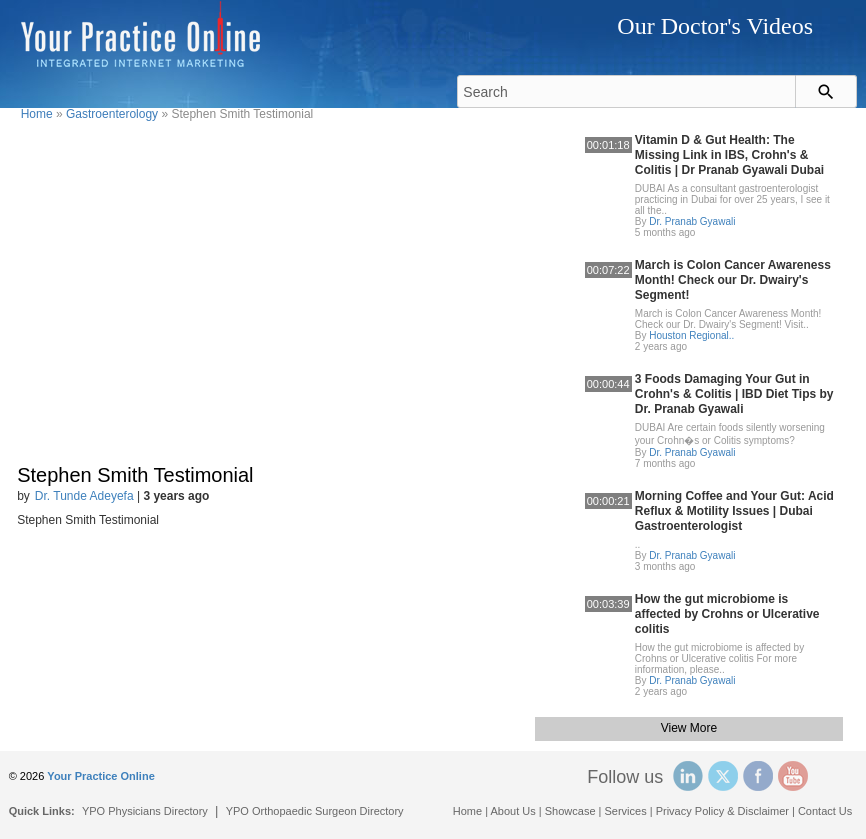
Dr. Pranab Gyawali (692, 221)
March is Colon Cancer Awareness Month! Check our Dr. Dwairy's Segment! (733, 280)
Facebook (758, 776)
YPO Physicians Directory (145, 811)
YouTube (793, 776)
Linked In (688, 776)
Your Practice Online (100, 776)
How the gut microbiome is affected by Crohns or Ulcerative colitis (727, 614)
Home (37, 114)
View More (689, 728)
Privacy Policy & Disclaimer (722, 811)
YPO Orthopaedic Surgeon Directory (315, 811)
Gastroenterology (112, 114)
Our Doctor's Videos (715, 26)
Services (626, 811)
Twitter (723, 776)
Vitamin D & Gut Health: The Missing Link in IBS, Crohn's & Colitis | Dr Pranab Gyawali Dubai (729, 155)
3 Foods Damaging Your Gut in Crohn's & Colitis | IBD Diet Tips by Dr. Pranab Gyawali (734, 394)
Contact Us (825, 811)
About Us (513, 811)
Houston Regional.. (691, 335)
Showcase (570, 811)
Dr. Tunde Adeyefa (84, 496)
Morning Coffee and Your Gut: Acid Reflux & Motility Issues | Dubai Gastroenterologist (734, 511)
